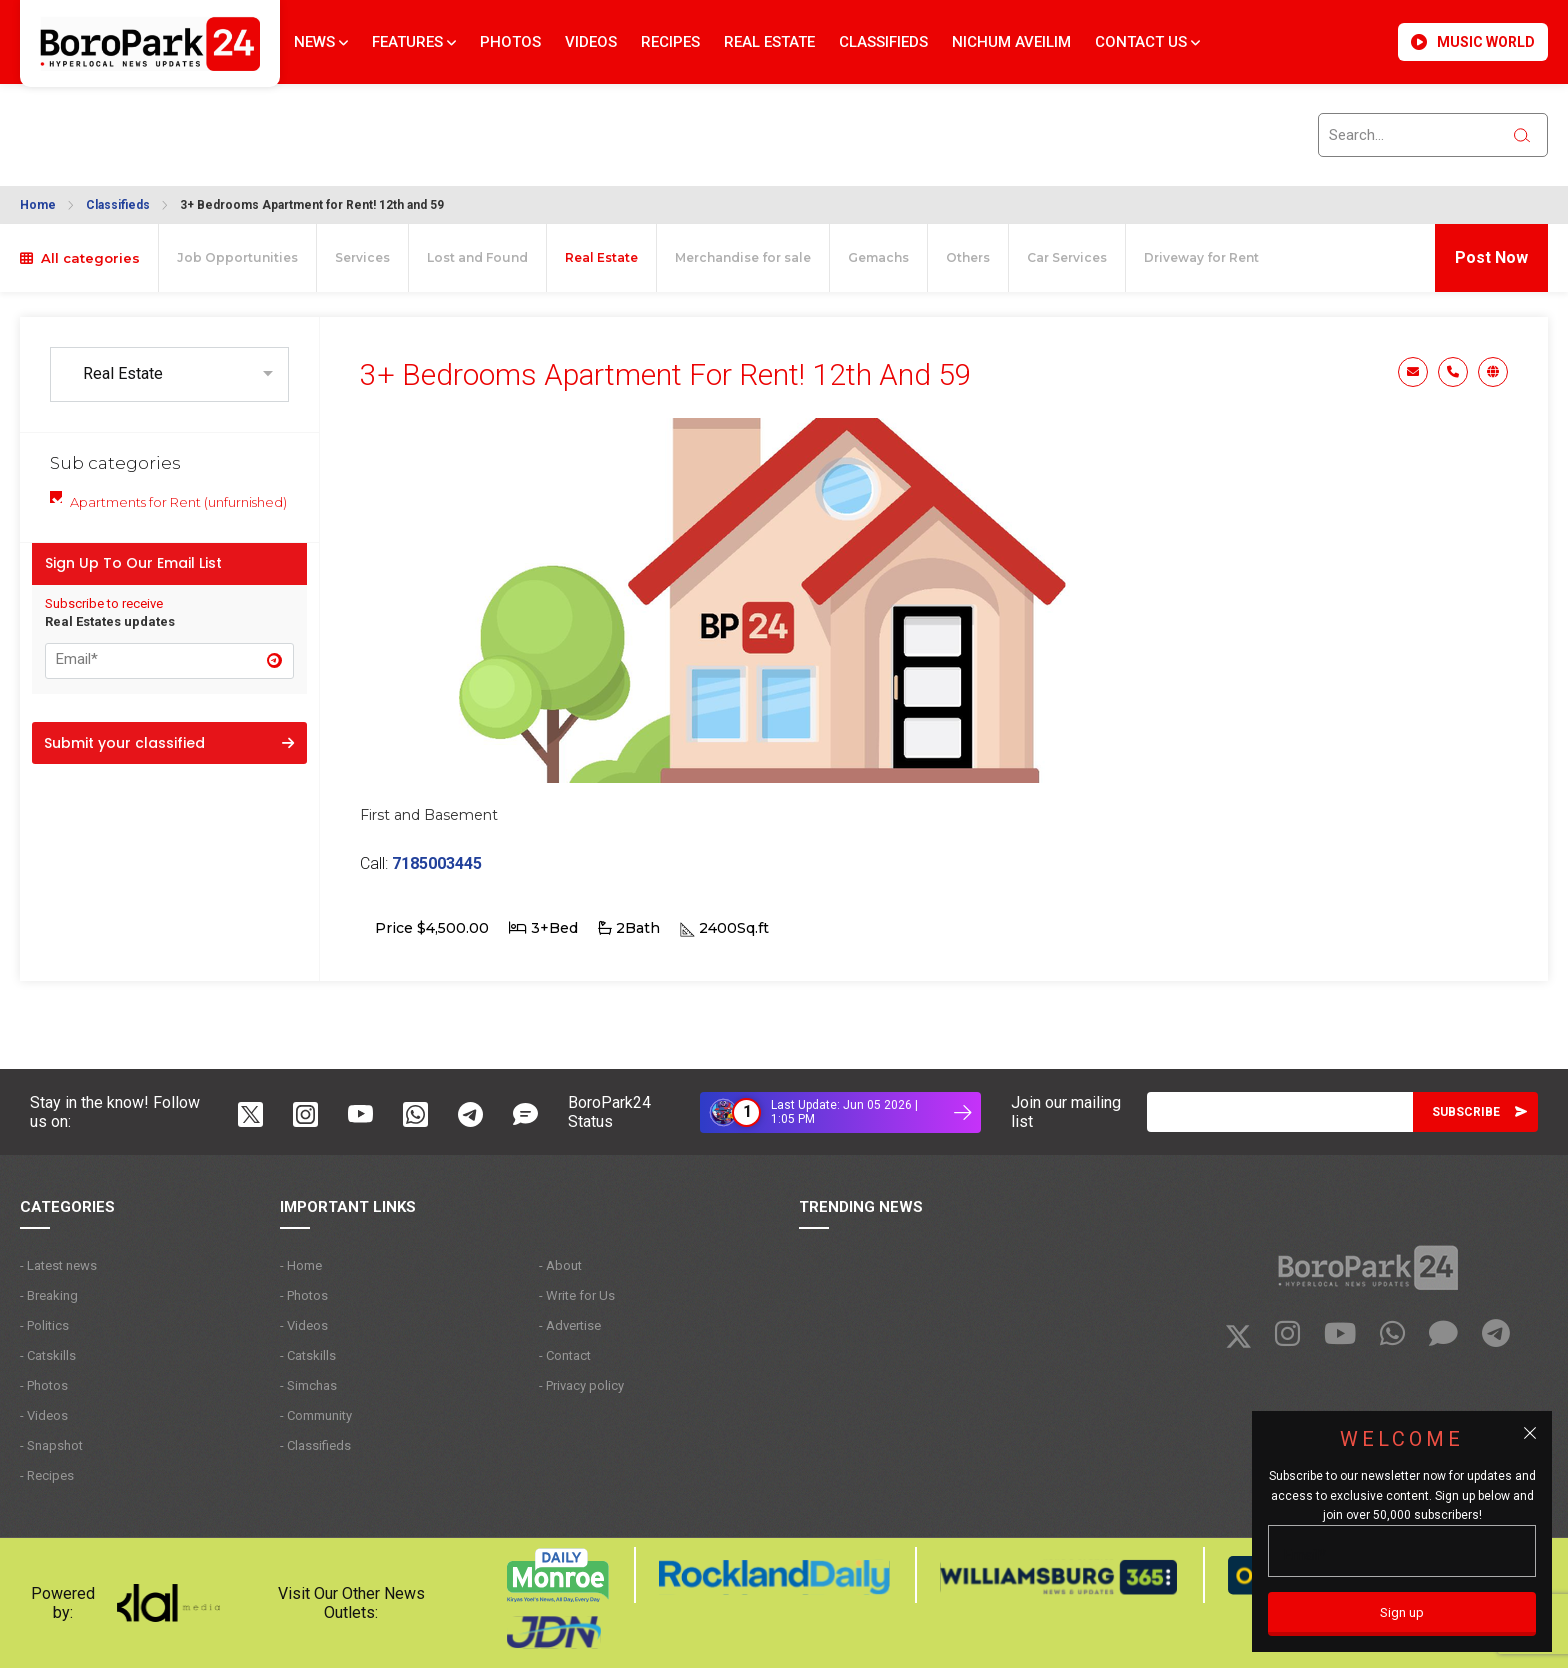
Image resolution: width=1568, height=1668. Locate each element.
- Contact (565, 1355)
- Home (301, 1265)
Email (1413, 372)
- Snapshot (51, 1445)
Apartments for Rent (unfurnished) (178, 502)
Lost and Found (477, 257)
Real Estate (769, 42)
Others (968, 257)
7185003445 (437, 863)
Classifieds (883, 42)
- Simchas (308, 1385)
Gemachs (878, 257)
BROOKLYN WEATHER (201, 123)
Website (1493, 372)
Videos (591, 42)
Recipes (670, 42)
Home (38, 205)
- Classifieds (315, 1445)
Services (362, 257)
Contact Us (1147, 42)
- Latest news (58, 1265)
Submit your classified (169, 743)
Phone (1453, 372)
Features (414, 42)
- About (560, 1265)
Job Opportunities (237, 257)
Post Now (1491, 257)
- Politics (44, 1325)
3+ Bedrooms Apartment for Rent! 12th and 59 (312, 205)
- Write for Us (577, 1295)
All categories (80, 258)
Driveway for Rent (1201, 257)
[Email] (1280, 1112)
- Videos (44, 1415)
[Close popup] (1530, 1433)
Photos (510, 42)
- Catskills (48, 1355)
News (321, 42)
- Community (316, 1415)
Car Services (1067, 257)
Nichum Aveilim (1011, 42)
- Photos (44, 1385)
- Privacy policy (581, 1385)
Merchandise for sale (743, 257)
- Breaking (49, 1295)
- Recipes (47, 1475)
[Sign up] (1402, 1614)
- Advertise (570, 1325)
